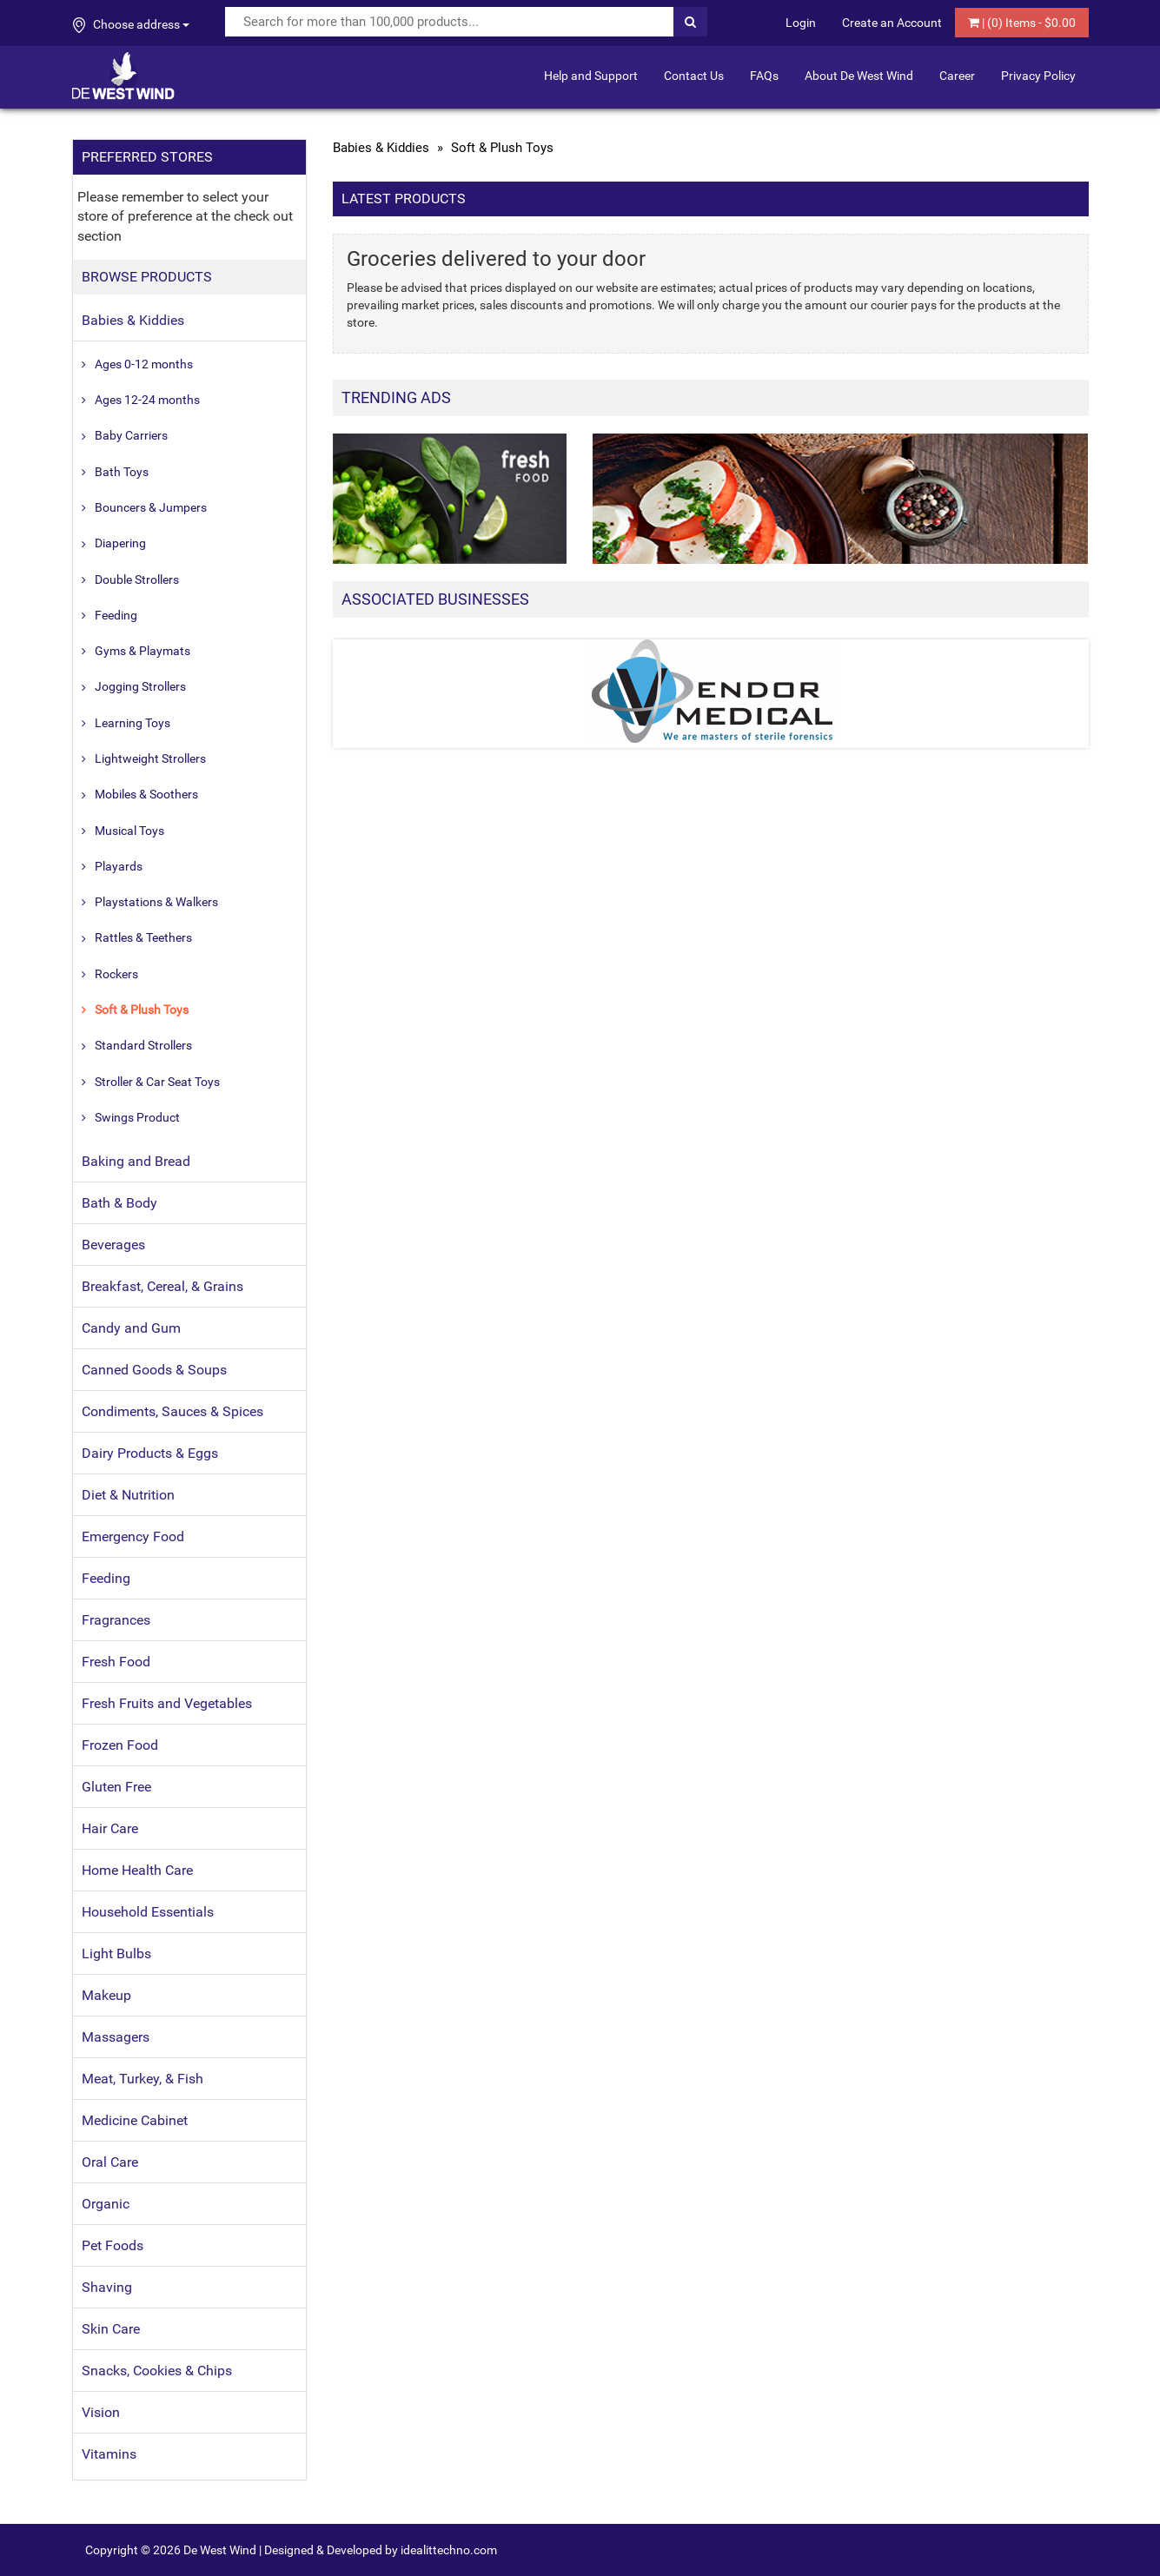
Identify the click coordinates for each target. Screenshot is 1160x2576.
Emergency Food (133, 1536)
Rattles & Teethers (143, 937)
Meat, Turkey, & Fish (142, 2078)
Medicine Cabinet (135, 2120)
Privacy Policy (1038, 76)
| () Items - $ (1022, 23)
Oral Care (110, 2162)
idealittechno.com (449, 2550)
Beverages (113, 1244)
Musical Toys (129, 831)
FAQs (764, 76)
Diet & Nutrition (128, 1495)
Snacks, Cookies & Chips (157, 2370)
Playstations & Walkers (156, 902)
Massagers (115, 2037)
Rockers (116, 974)
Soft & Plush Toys (142, 1009)
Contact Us (694, 76)
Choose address (131, 25)
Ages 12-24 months (147, 400)
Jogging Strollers (140, 686)
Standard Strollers (143, 1045)
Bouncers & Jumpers (151, 507)
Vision (101, 2412)
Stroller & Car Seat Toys (157, 1082)
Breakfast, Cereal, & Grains (162, 1286)
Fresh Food (116, 1661)
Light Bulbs (116, 1953)
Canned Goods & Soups (154, 1369)
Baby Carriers (131, 435)
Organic (105, 2203)
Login (800, 23)
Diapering (120, 543)
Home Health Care (137, 1870)
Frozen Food (120, 1745)
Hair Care (110, 1828)
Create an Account (892, 23)
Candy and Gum (131, 1328)
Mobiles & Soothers (146, 794)
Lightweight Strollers (150, 758)
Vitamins (109, 2454)
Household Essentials (148, 1912)
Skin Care (111, 2329)
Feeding (116, 615)
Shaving (107, 2287)
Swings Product (137, 1117)
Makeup (106, 1995)
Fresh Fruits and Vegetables (167, 1703)
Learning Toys (132, 723)
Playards (119, 866)
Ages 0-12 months (144, 364)
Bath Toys (122, 472)
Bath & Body (119, 1203)
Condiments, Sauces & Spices (172, 1411)
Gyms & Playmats (142, 651)
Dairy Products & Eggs (150, 1453)
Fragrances (116, 1620)
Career (957, 76)
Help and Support (591, 76)
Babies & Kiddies (133, 320)
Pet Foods (112, 2245)
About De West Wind (859, 76)
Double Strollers (137, 579)
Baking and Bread (136, 1161)
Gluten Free (116, 1786)
